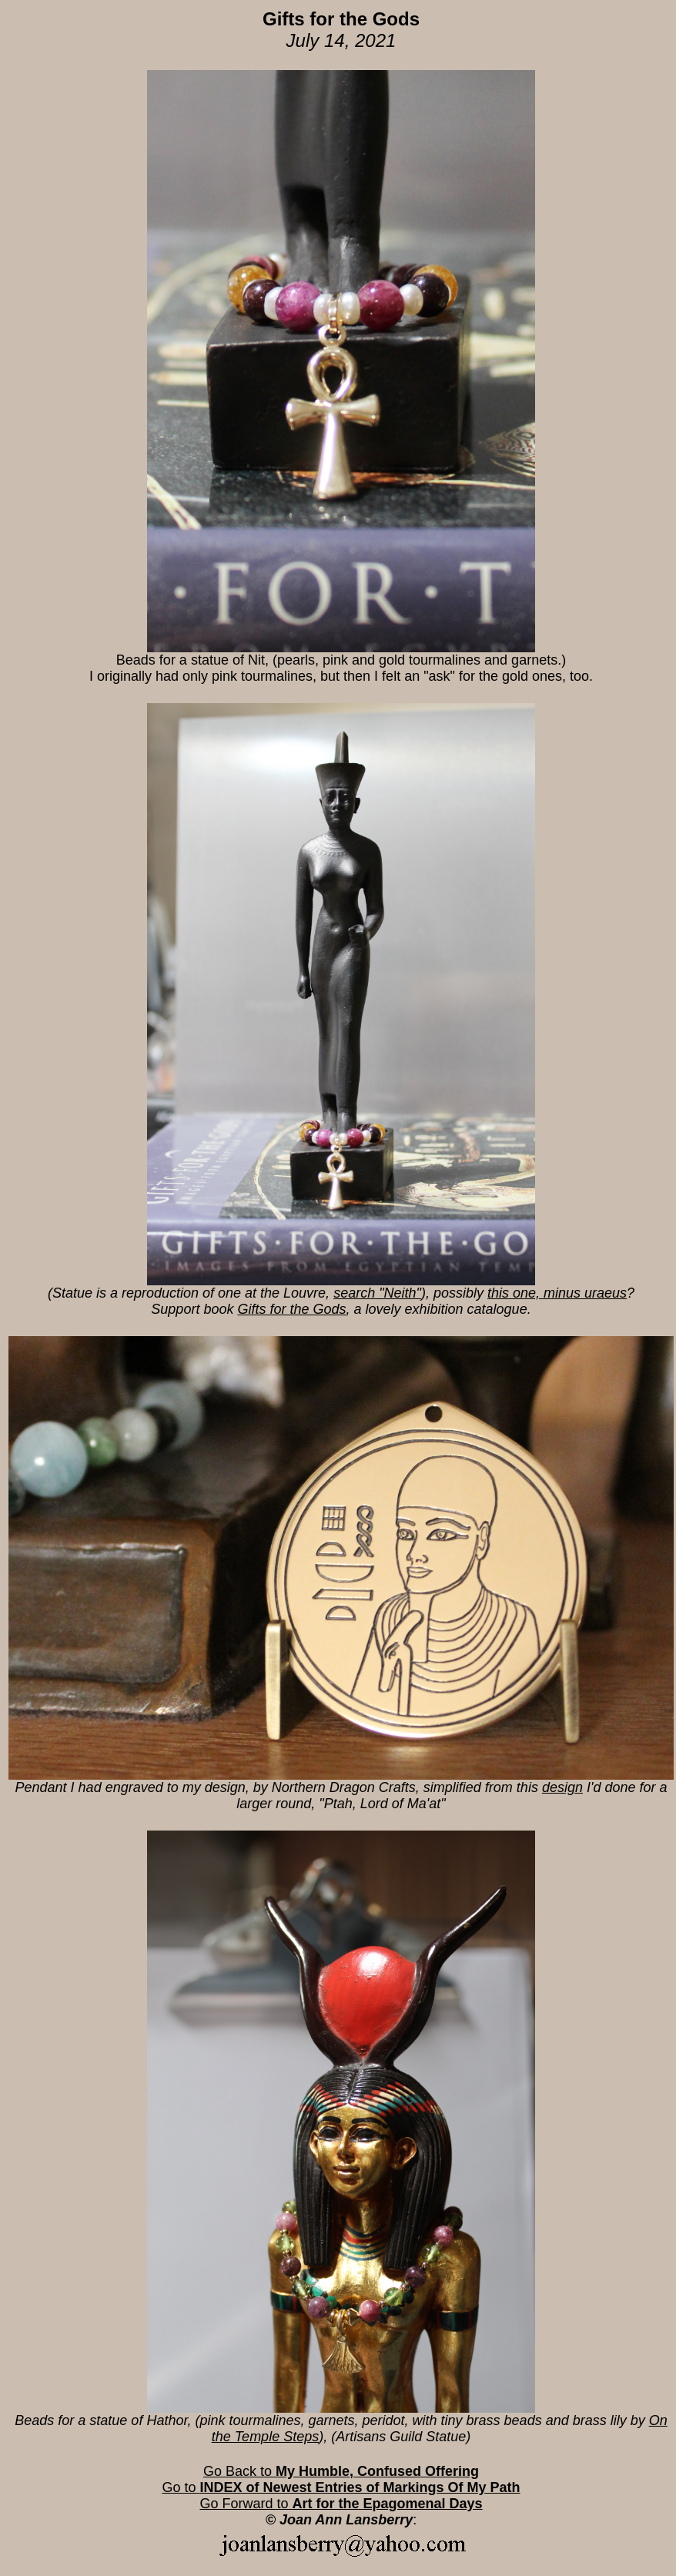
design (562, 1787)
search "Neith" (377, 1293)
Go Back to (341, 2471)
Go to (341, 2487)
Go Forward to (340, 2503)
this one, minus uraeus (557, 1293)
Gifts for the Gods (291, 1309)
